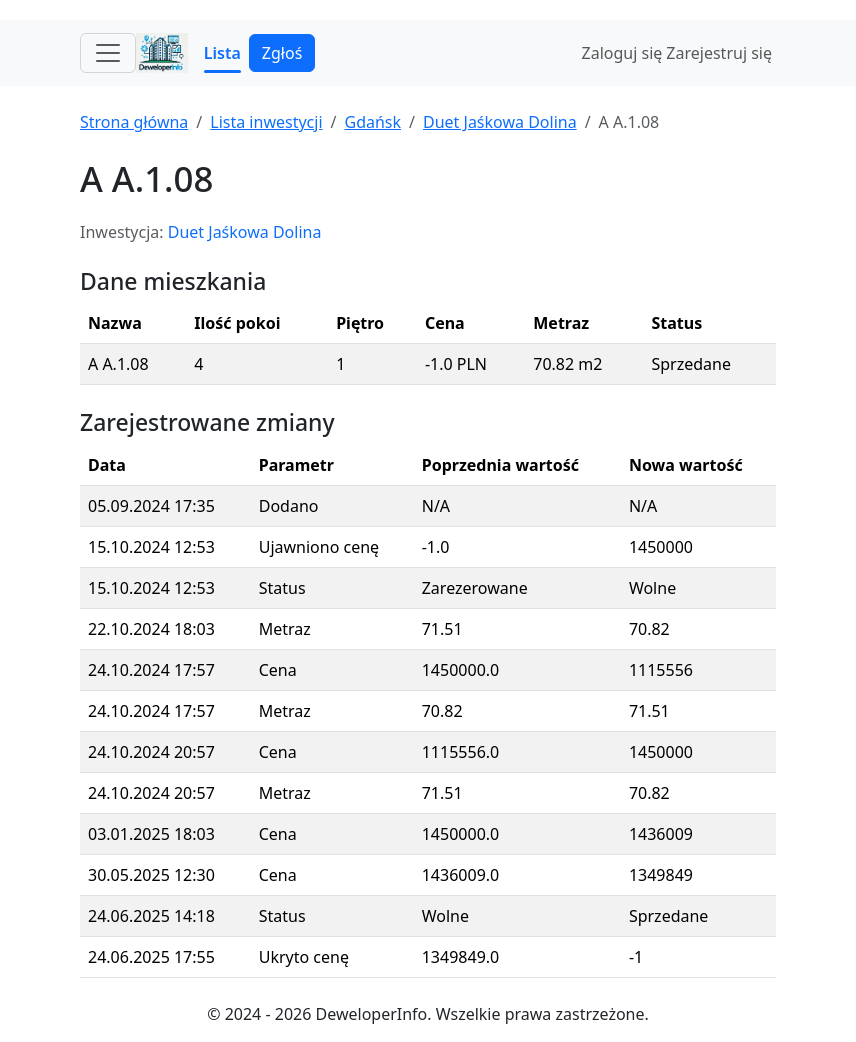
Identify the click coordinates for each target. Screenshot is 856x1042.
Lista (222, 53)
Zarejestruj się (719, 53)
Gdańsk (372, 122)
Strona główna (134, 122)
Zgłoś (282, 53)
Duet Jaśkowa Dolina (500, 122)
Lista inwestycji (266, 122)
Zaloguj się (622, 53)
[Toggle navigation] (108, 53)
